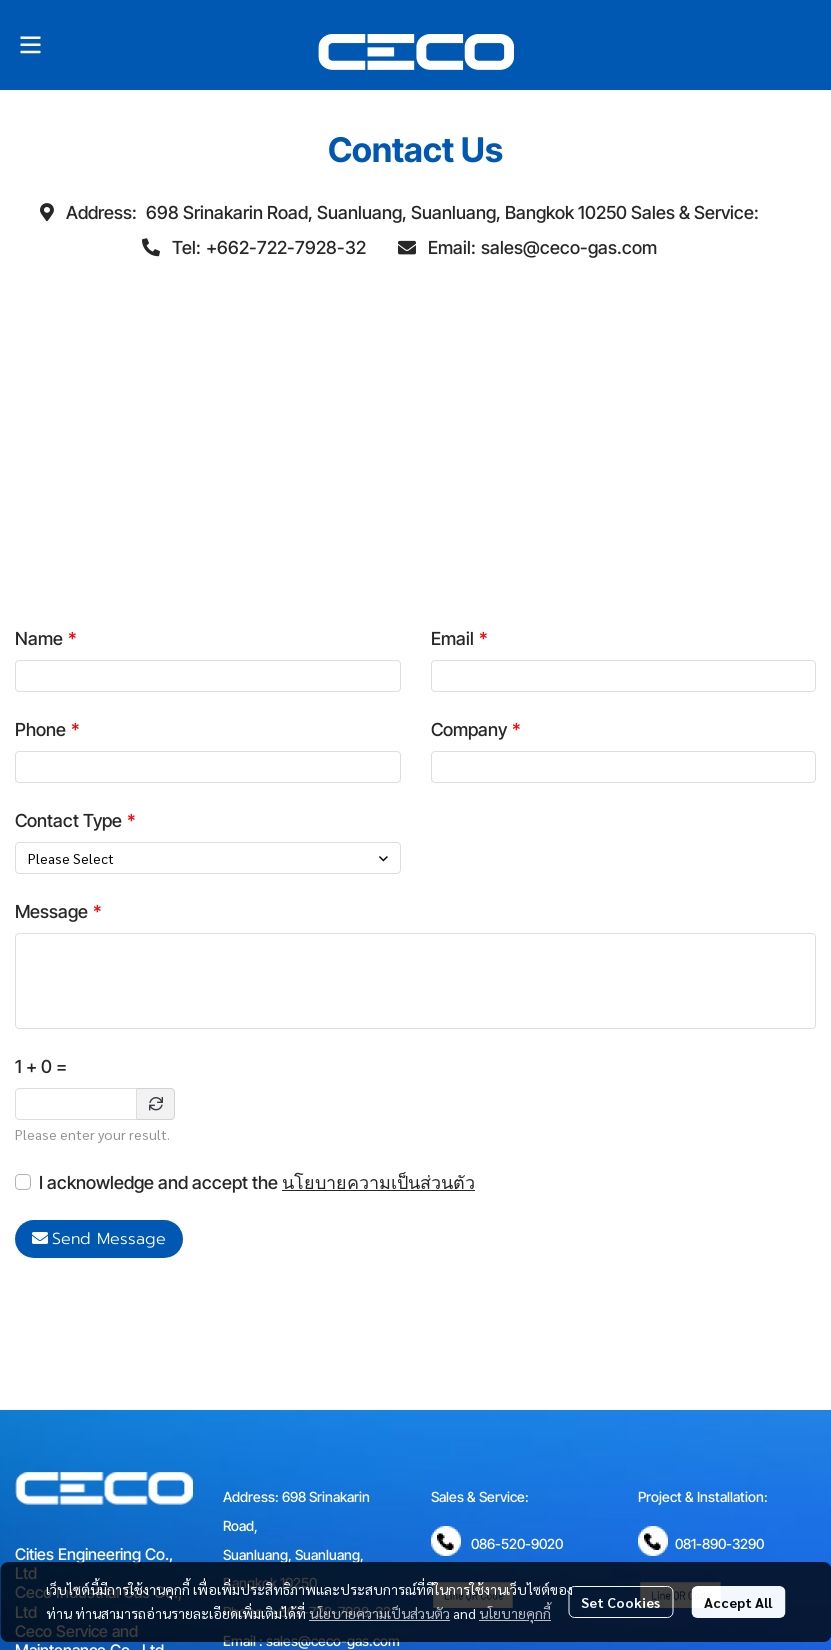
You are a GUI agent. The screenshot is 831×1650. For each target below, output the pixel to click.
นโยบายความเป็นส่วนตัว (378, 1182)
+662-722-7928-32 (286, 247)
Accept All (738, 1602)
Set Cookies (620, 1602)
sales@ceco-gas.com (569, 247)
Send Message (99, 1239)
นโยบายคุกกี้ (515, 1613)
